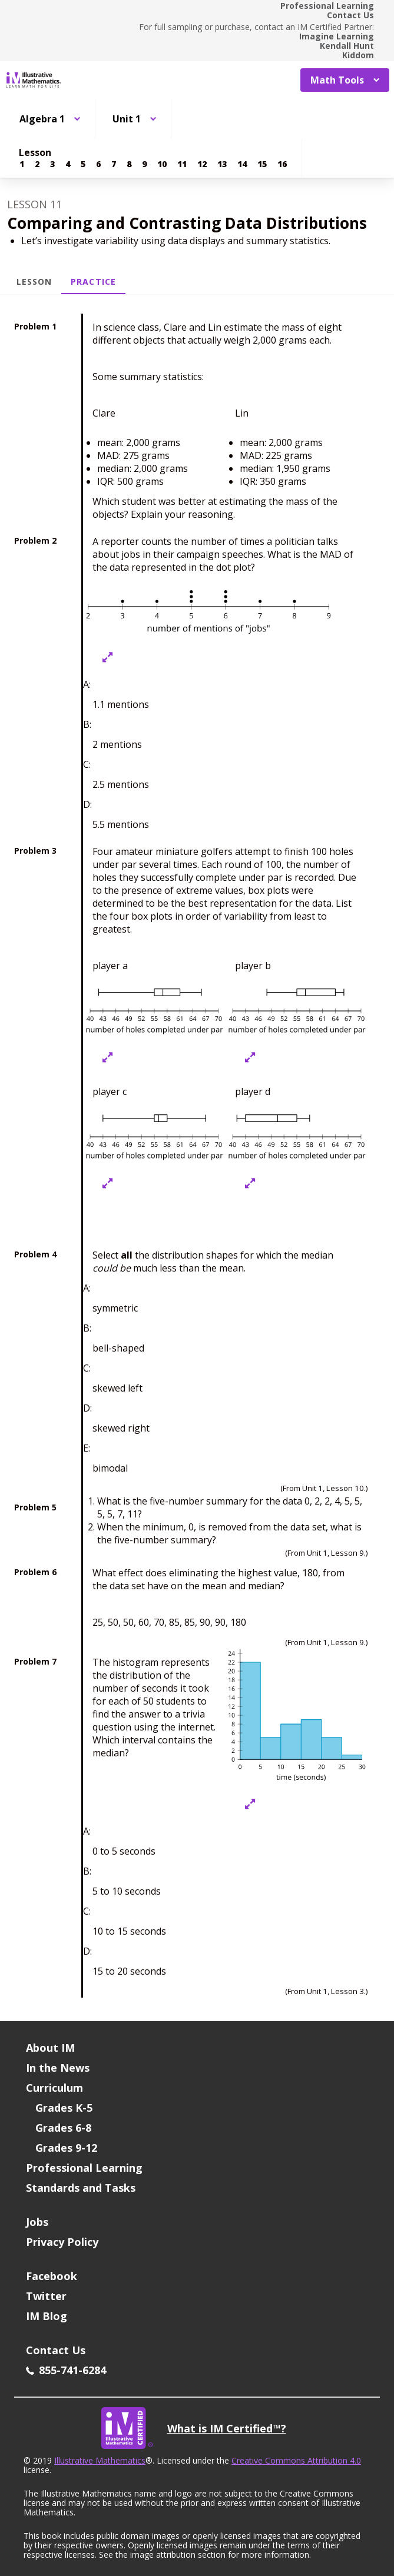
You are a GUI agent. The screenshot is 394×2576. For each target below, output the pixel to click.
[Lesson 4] (67, 164)
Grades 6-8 (63, 2128)
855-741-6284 (66, 2370)
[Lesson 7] (113, 164)
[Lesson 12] (202, 164)
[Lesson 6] (98, 164)
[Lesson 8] (129, 164)
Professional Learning (327, 6)
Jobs (37, 2222)
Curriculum (54, 2088)
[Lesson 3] (52, 164)
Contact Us (350, 15)
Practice (93, 281)
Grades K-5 (63, 2108)
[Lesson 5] (83, 164)
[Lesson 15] (262, 164)
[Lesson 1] (21, 164)
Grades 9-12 (66, 2148)
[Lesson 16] (282, 164)
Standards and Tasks (80, 2188)
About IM (50, 2048)
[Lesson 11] (182, 164)
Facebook (51, 2276)
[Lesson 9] (144, 164)
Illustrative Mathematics (99, 2460)
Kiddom (358, 55)
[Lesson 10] (162, 164)
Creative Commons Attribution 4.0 (296, 2460)
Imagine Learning (336, 36)
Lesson (34, 281)
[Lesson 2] (37, 164)
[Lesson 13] (222, 164)
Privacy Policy (62, 2242)
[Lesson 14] (242, 164)
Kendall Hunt (347, 46)
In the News (58, 2068)
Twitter (46, 2296)
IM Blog (46, 2316)
